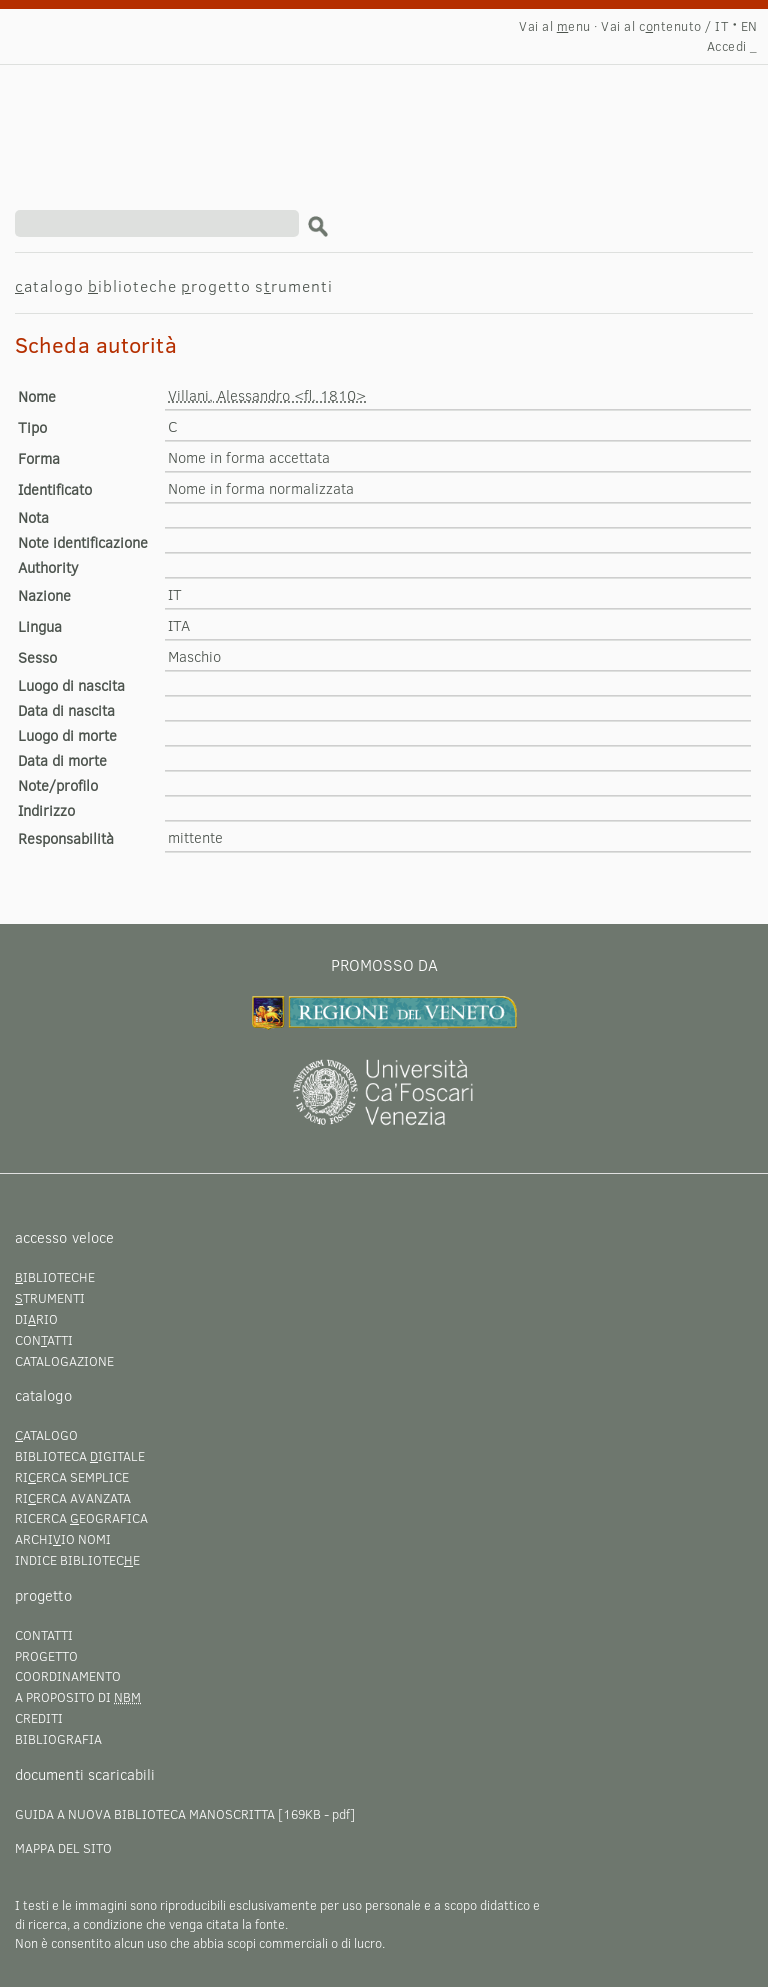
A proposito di (78, 1697)
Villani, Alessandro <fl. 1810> (267, 395)
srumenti (294, 285)
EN (749, 26)
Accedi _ (732, 46)
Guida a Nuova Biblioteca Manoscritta (145, 1814)
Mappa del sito (63, 1848)
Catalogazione (64, 1361)
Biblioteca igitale (80, 1456)
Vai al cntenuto (651, 26)
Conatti (44, 1340)
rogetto (216, 285)
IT (721, 26)
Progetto (46, 1656)
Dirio (36, 1319)
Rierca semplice (72, 1477)
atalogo (49, 285)
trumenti (50, 1298)
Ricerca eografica (81, 1518)
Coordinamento (68, 1676)
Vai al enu (555, 26)
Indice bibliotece (77, 1560)
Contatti (44, 1635)
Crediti (39, 1718)
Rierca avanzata (73, 1498)
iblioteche (132, 285)
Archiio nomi (63, 1539)
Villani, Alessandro (185, 116)
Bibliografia (58, 1739)
